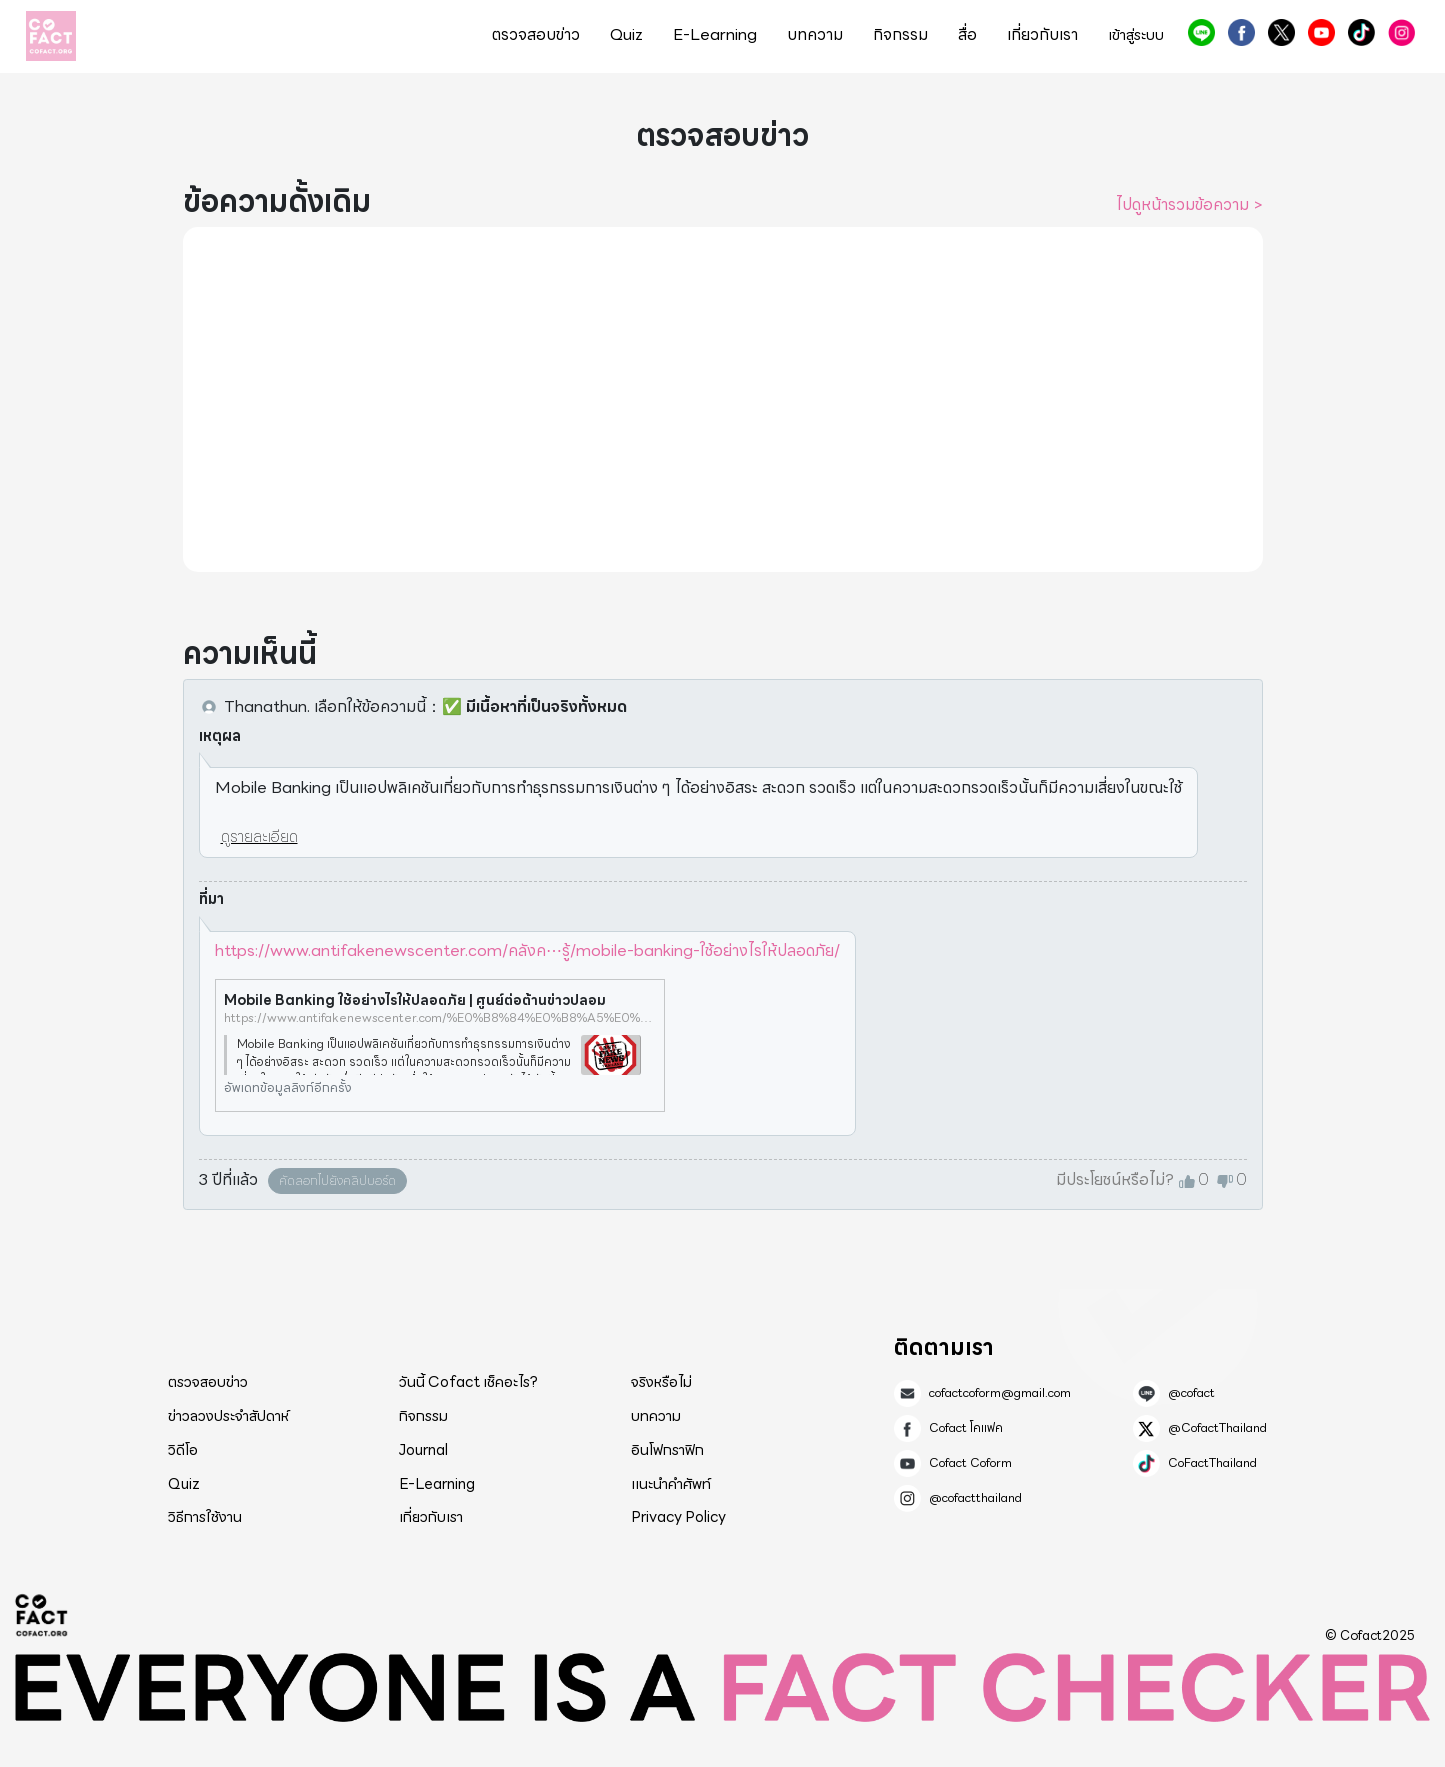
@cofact (1201, 32)
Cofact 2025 (42, 1615)
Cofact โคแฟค (1241, 32)
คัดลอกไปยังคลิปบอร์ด (337, 1180)
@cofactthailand (1401, 32)
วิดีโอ (183, 1450)
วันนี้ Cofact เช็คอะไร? (468, 1382)
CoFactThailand (1361, 32)
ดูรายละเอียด (259, 836)
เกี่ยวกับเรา (1042, 35)
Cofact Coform (1321, 32)
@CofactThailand (1281, 32)
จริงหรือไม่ (661, 1382)
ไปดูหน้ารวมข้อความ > (1189, 205)
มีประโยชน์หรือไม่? (1115, 1180)
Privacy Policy (678, 1517)
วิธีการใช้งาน (205, 1517)
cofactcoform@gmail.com (1000, 1393)
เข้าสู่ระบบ (1136, 35)
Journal (423, 1450)
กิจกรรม (900, 35)
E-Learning (715, 35)
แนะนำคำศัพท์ (671, 1484)
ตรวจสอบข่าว (536, 35)
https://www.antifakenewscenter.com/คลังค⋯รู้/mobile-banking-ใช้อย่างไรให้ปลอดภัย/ (527, 950)
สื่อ (967, 35)
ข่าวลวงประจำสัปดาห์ (228, 1416)
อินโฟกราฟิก (667, 1450)
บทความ (815, 35)
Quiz (626, 35)
